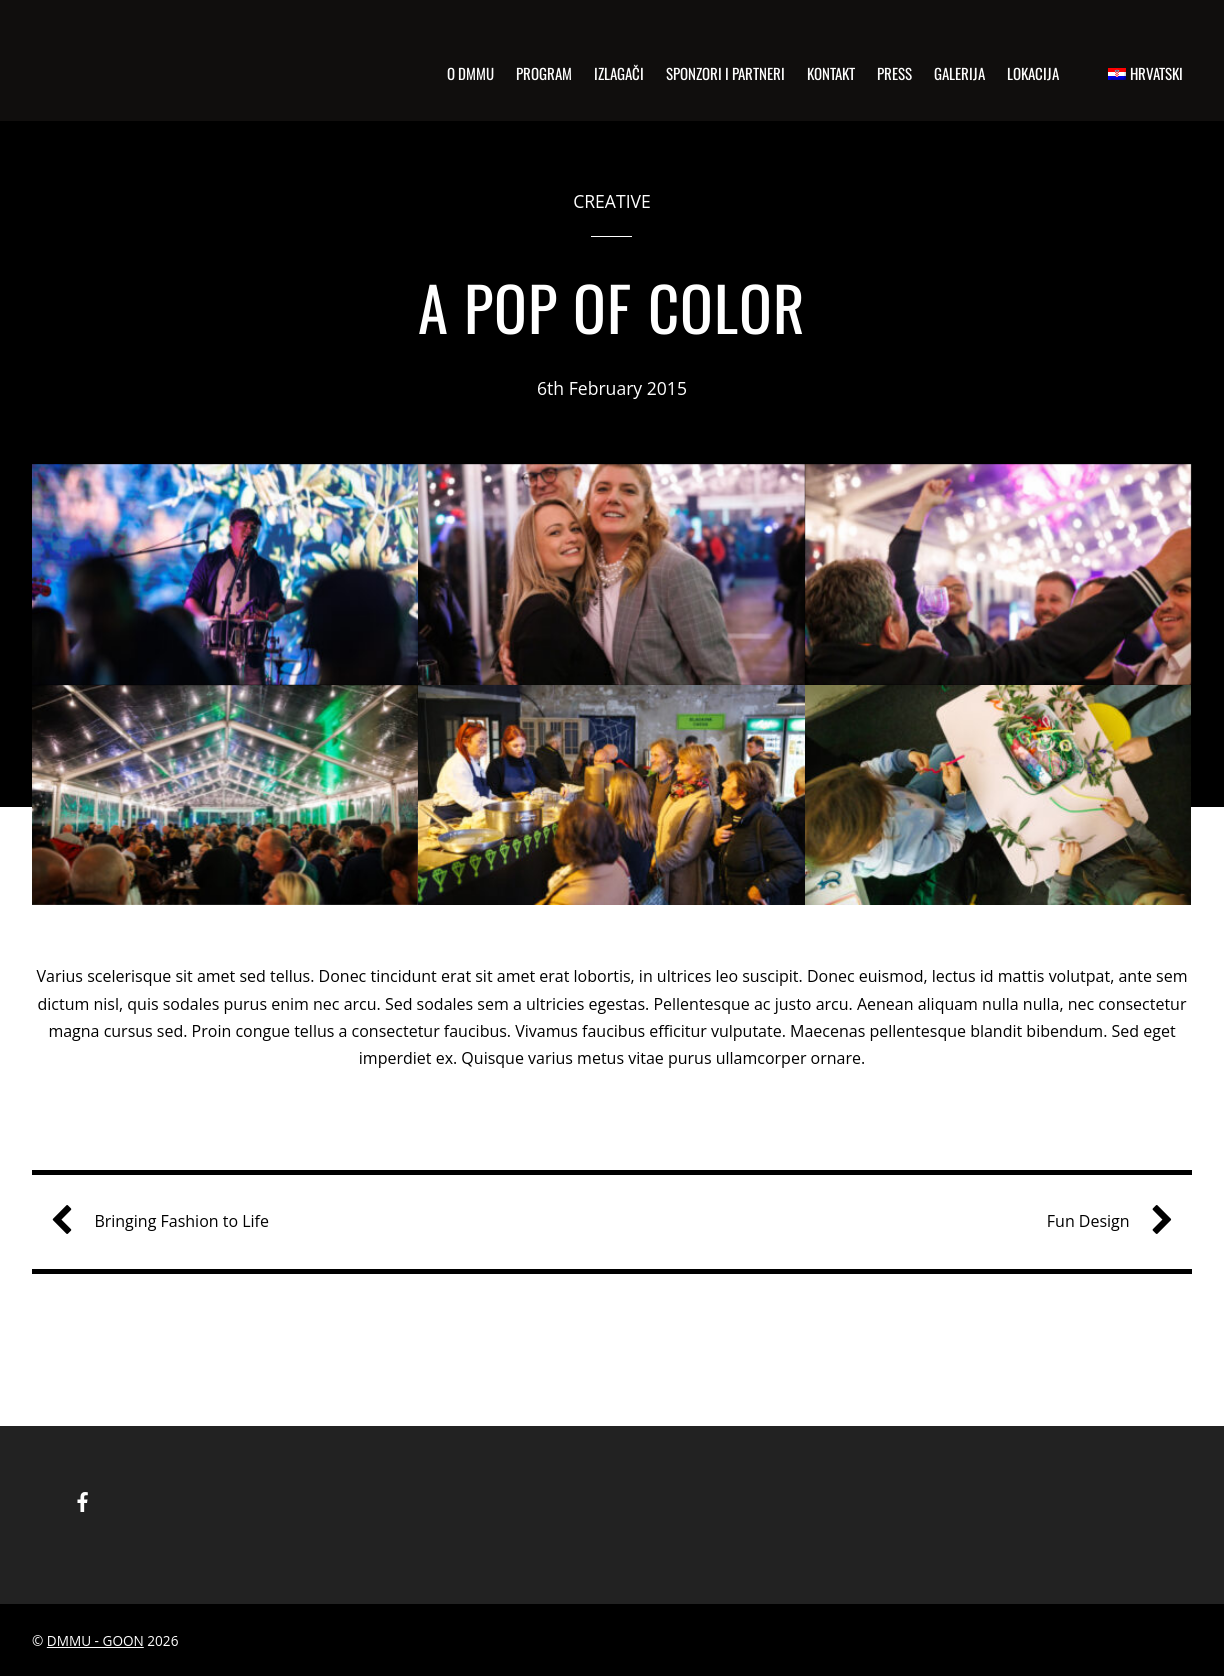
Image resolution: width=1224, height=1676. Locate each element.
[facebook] (83, 1499)
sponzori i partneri (725, 73)
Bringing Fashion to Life (167, 1221)
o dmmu (470, 73)
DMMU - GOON (95, 1640)
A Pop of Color (611, 306)
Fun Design (1102, 1221)
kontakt (831, 73)
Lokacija (1033, 73)
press (894, 73)
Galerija (959, 73)
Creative (612, 201)
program (544, 73)
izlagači (619, 73)
